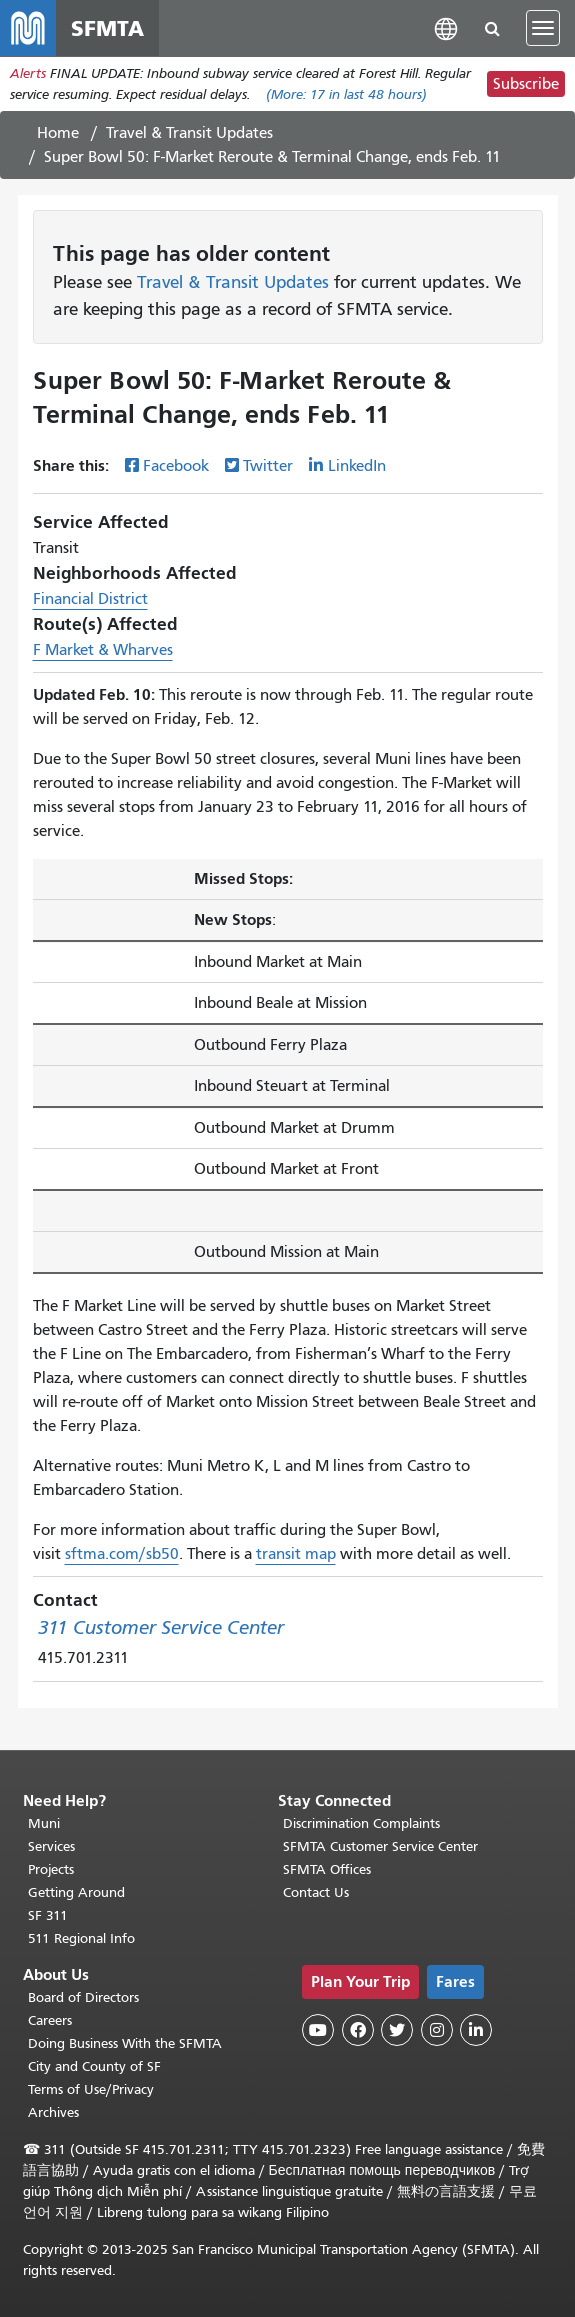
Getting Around (76, 1892)
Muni (44, 1823)
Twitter (268, 466)
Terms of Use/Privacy (91, 2089)
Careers (50, 2020)
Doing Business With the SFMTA (125, 2043)
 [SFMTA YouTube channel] (318, 2030)
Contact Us (316, 1892)
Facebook (176, 466)
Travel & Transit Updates (189, 133)
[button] (446, 27)
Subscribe (526, 84)
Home (58, 133)
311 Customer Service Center (161, 1627)
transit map (296, 1554)
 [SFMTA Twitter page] (397, 2030)
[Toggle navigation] (543, 28)
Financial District (90, 599)
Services (51, 1846)
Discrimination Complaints (361, 1823)
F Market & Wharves (103, 650)
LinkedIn (357, 466)
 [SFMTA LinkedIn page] (476, 2030)
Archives (53, 2112)
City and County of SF (94, 2066)
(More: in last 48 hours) (346, 94)
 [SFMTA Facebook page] (358, 2030)
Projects (51, 1869)
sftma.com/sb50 (122, 1554)
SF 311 (48, 1915)
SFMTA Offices (327, 1869)
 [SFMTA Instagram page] (437, 2030)
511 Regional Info (81, 1938)
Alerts (28, 73)
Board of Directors (83, 1997)
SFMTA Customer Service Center (380, 1846)
